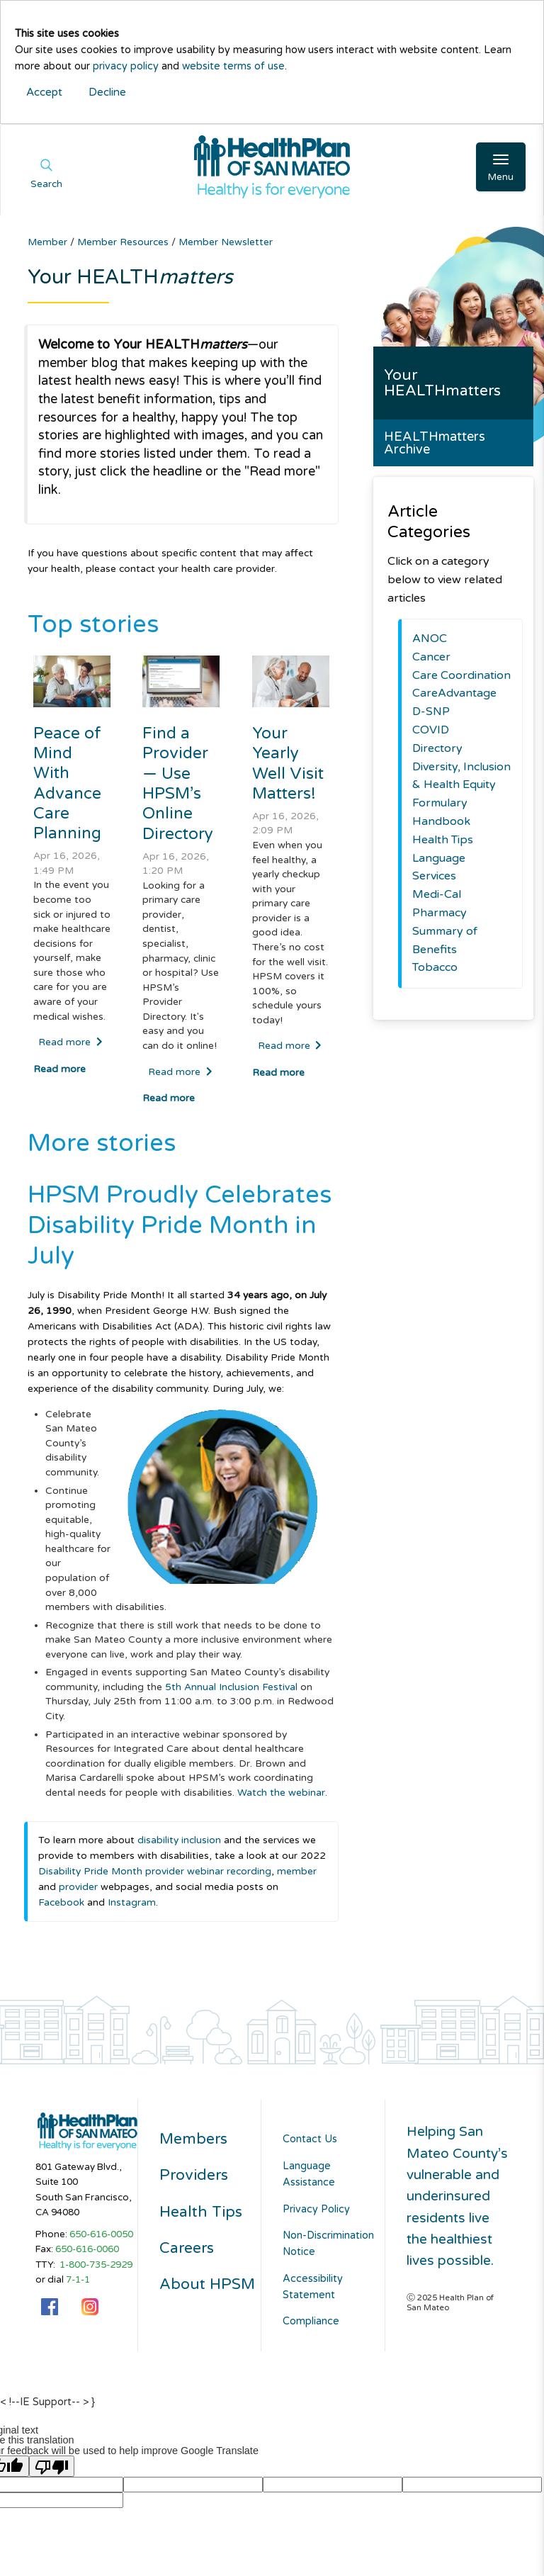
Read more (70, 1042)
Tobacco (435, 967)
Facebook (62, 1902)
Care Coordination (461, 675)
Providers (193, 2175)
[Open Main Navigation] (501, 166)
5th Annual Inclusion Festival (231, 1687)
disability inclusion (179, 1840)
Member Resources (124, 242)
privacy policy (126, 66)
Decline (107, 92)
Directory (437, 748)
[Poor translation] (51, 2466)
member (297, 1871)
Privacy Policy (316, 2209)
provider (80, 1887)
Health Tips (442, 840)
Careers (186, 2248)
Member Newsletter (225, 242)
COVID (430, 730)
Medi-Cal (436, 894)
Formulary (440, 803)
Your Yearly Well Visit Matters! (288, 763)
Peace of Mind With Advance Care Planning (67, 783)
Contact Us (310, 2139)
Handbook (441, 821)
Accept (44, 92)
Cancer (431, 657)
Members (193, 2139)
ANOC (429, 638)
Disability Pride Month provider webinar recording (154, 1871)
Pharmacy (439, 913)
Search (46, 184)
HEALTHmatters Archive (434, 443)
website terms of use (233, 66)
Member (49, 242)
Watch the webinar (281, 1793)
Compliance (311, 2321)
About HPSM (207, 2284)
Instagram (132, 1902)
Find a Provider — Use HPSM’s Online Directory (177, 783)
